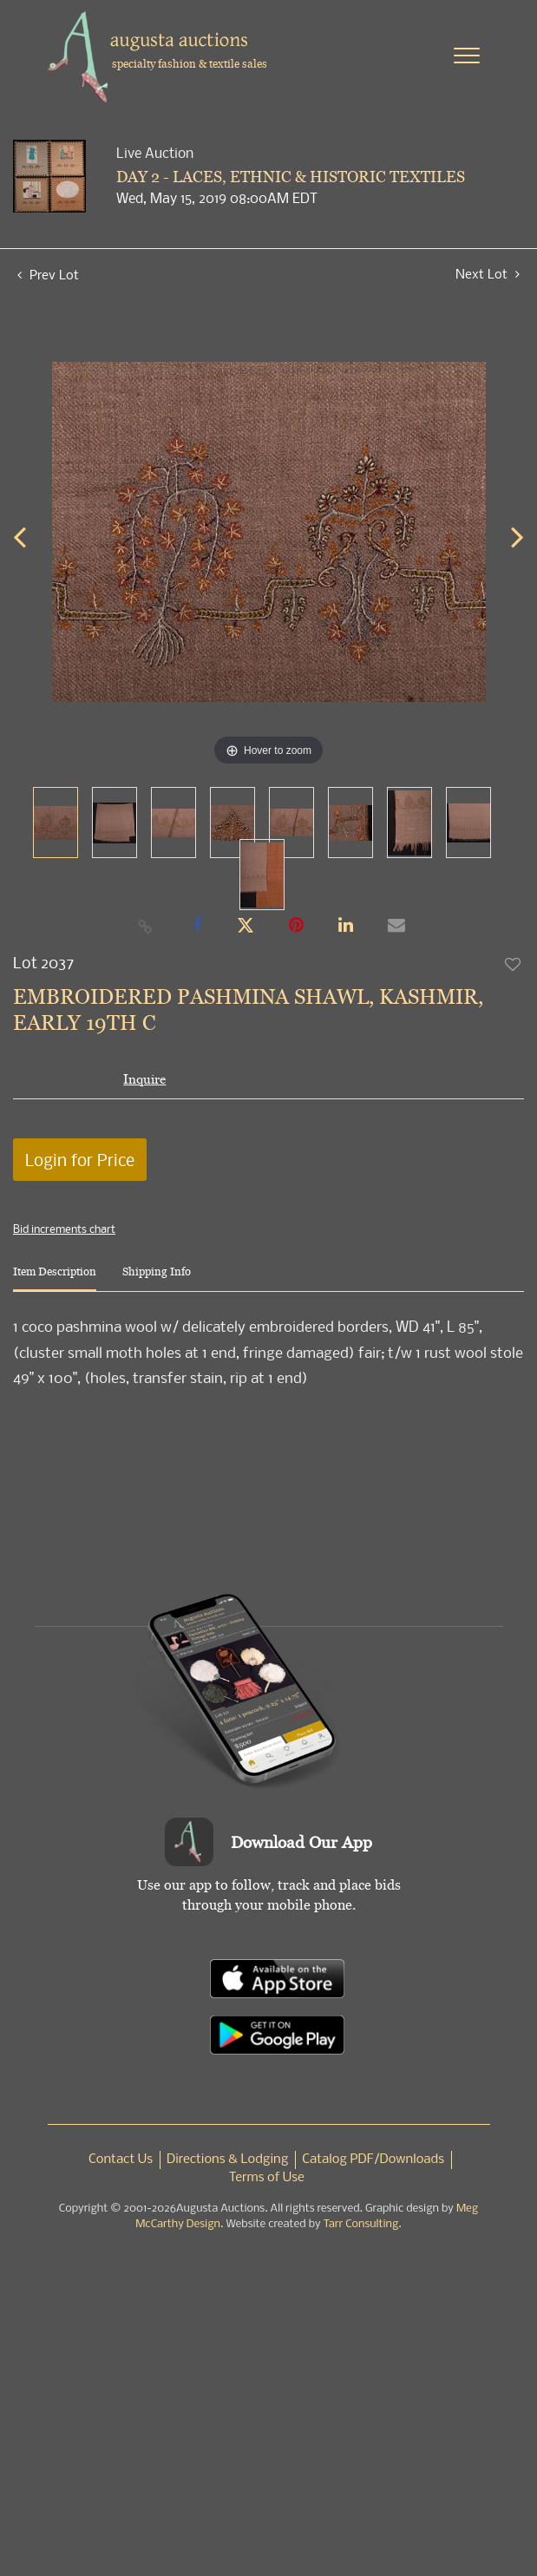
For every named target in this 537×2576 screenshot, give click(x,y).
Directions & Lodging (227, 2159)
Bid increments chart (64, 1228)
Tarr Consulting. (363, 2224)
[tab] (54, 1278)
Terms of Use (267, 2178)
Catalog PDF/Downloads (373, 2159)
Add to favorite (513, 964)
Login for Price (79, 1159)
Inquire (144, 1079)
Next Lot (487, 273)
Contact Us (120, 2159)
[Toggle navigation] (466, 55)
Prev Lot (48, 274)
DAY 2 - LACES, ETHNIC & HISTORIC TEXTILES (290, 176)
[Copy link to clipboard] (144, 925)
